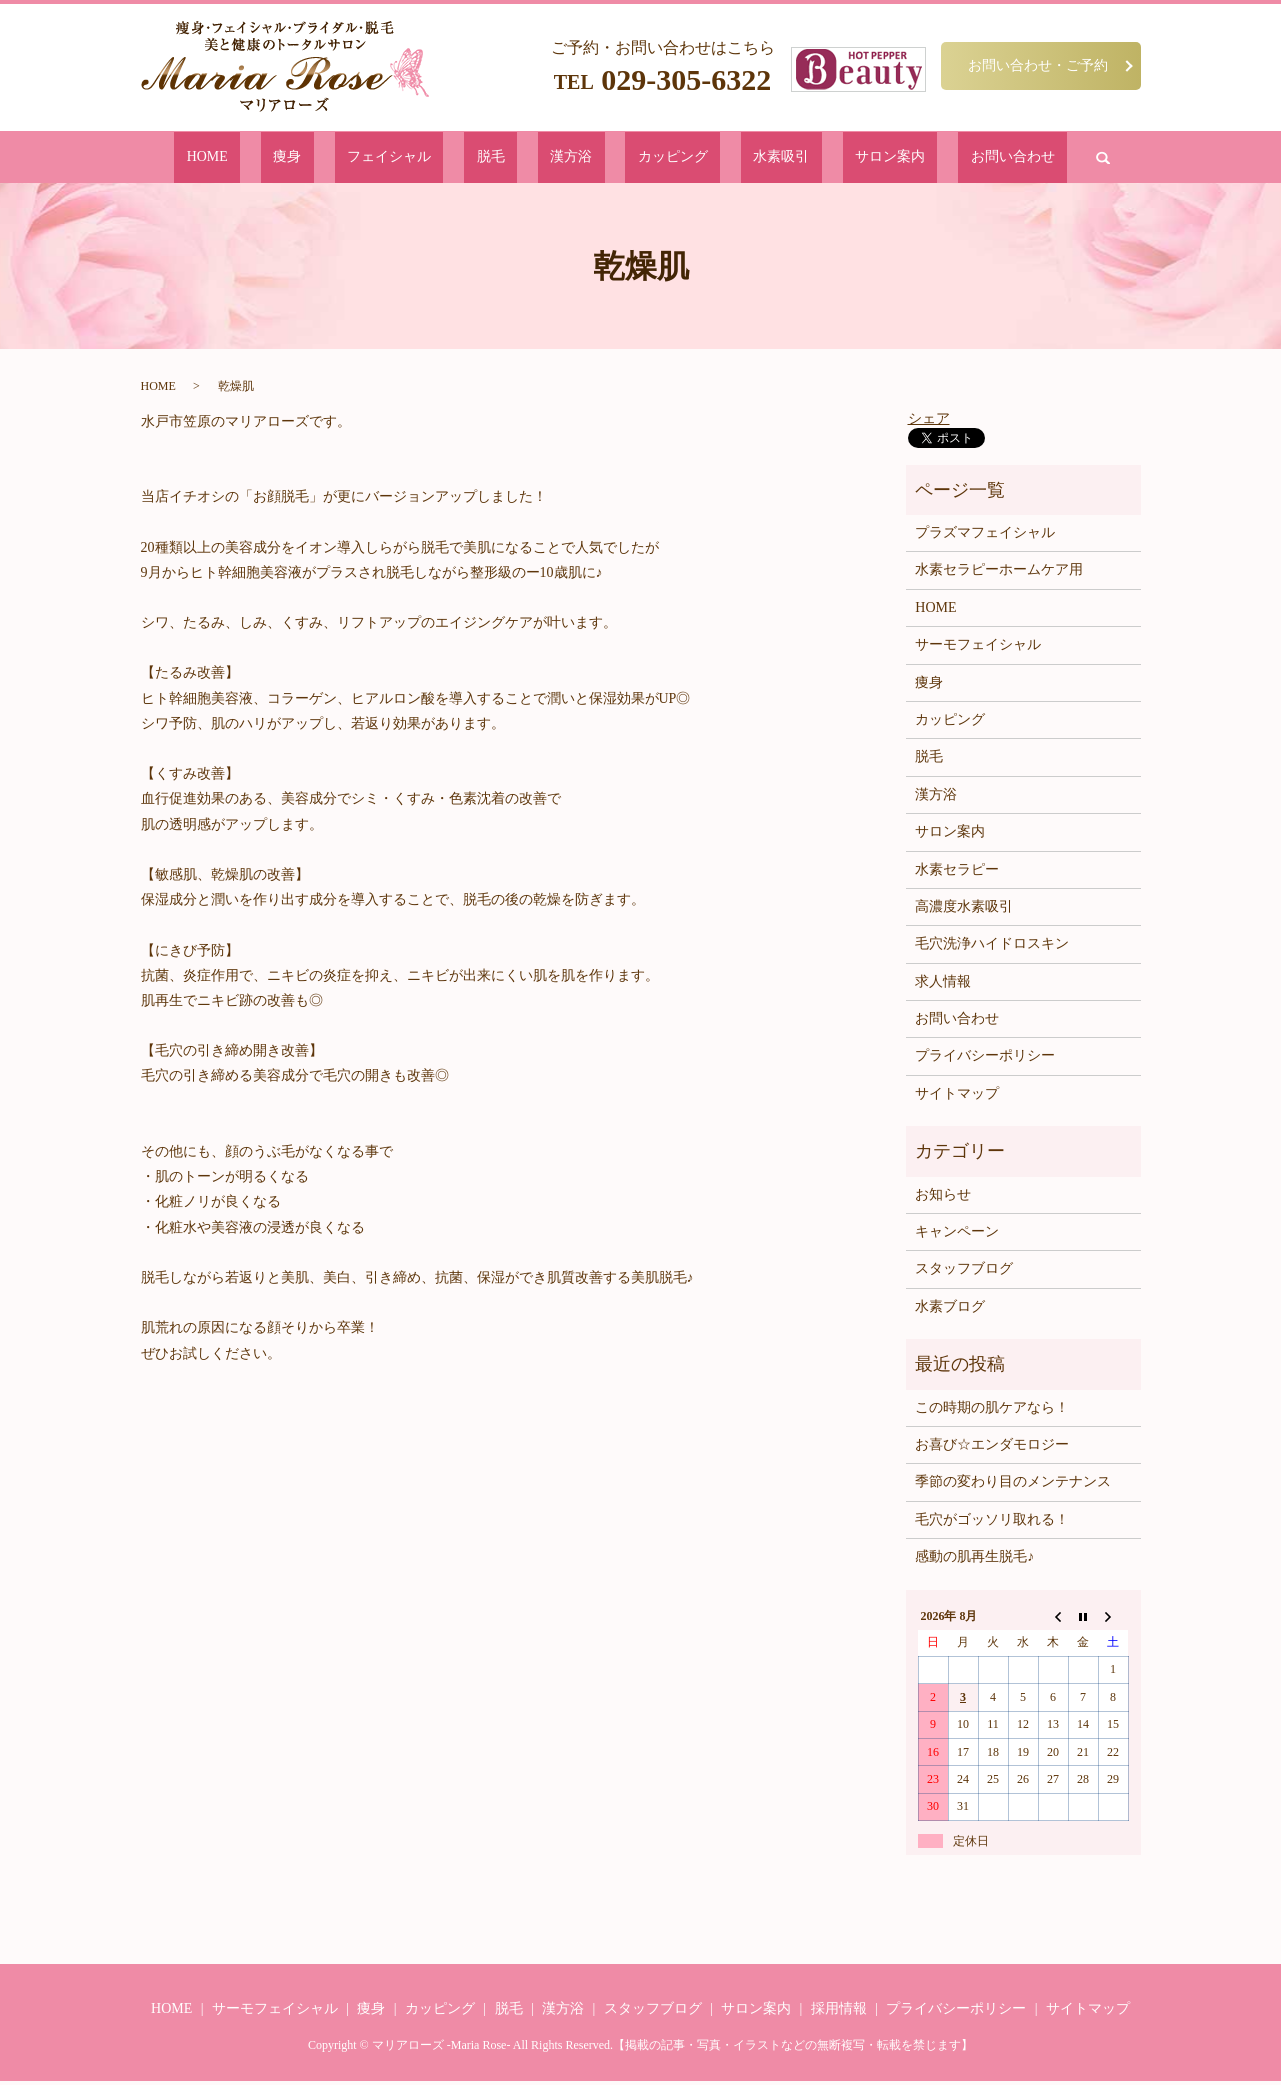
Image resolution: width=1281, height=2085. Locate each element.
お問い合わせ (898, 158)
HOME (323, 158)
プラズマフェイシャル (985, 536)
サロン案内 (805, 158)
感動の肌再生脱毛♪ (974, 1560)
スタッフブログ (964, 1272)
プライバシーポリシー (985, 1059)
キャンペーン (957, 1235)
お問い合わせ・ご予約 (1038, 65)
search (973, 159)
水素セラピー (957, 872)
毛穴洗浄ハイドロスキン (992, 947)
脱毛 (521, 158)
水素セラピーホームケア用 (999, 573)
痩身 (376, 158)
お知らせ (943, 1198)
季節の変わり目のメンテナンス (1013, 1485)
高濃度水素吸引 (964, 910)
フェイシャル (448, 158)
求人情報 (943, 985)
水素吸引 (727, 158)
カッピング (647, 158)
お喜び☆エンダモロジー (992, 1448)
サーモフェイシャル (978, 648)
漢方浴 (574, 158)
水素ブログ (950, 1310)
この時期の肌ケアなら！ (992, 1410)
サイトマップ (957, 1097)
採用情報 (839, 2011)
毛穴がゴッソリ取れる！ (992, 1523)
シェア (929, 421)
